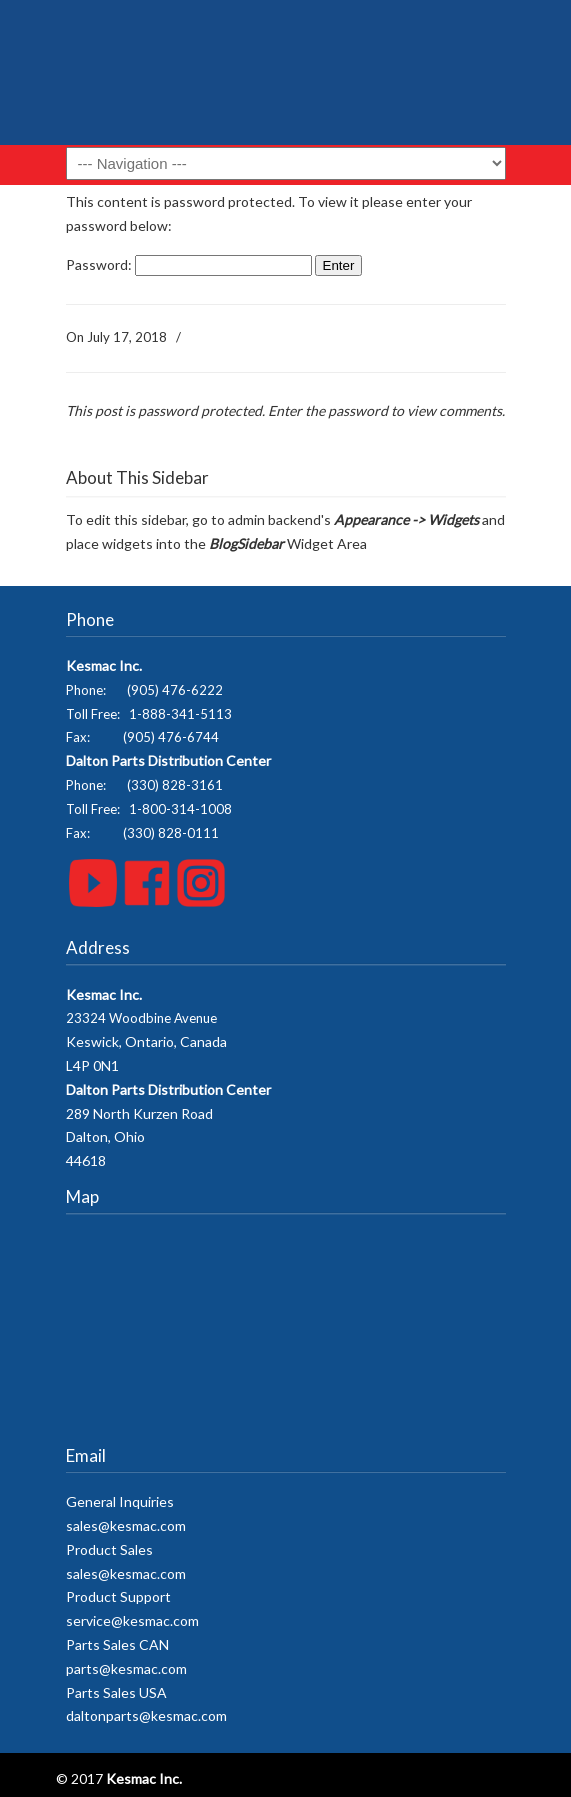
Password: (189, 264)
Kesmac (286, 80)
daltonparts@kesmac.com (146, 1715)
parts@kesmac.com (126, 1668)
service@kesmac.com (132, 1620)
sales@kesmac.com (126, 1525)
